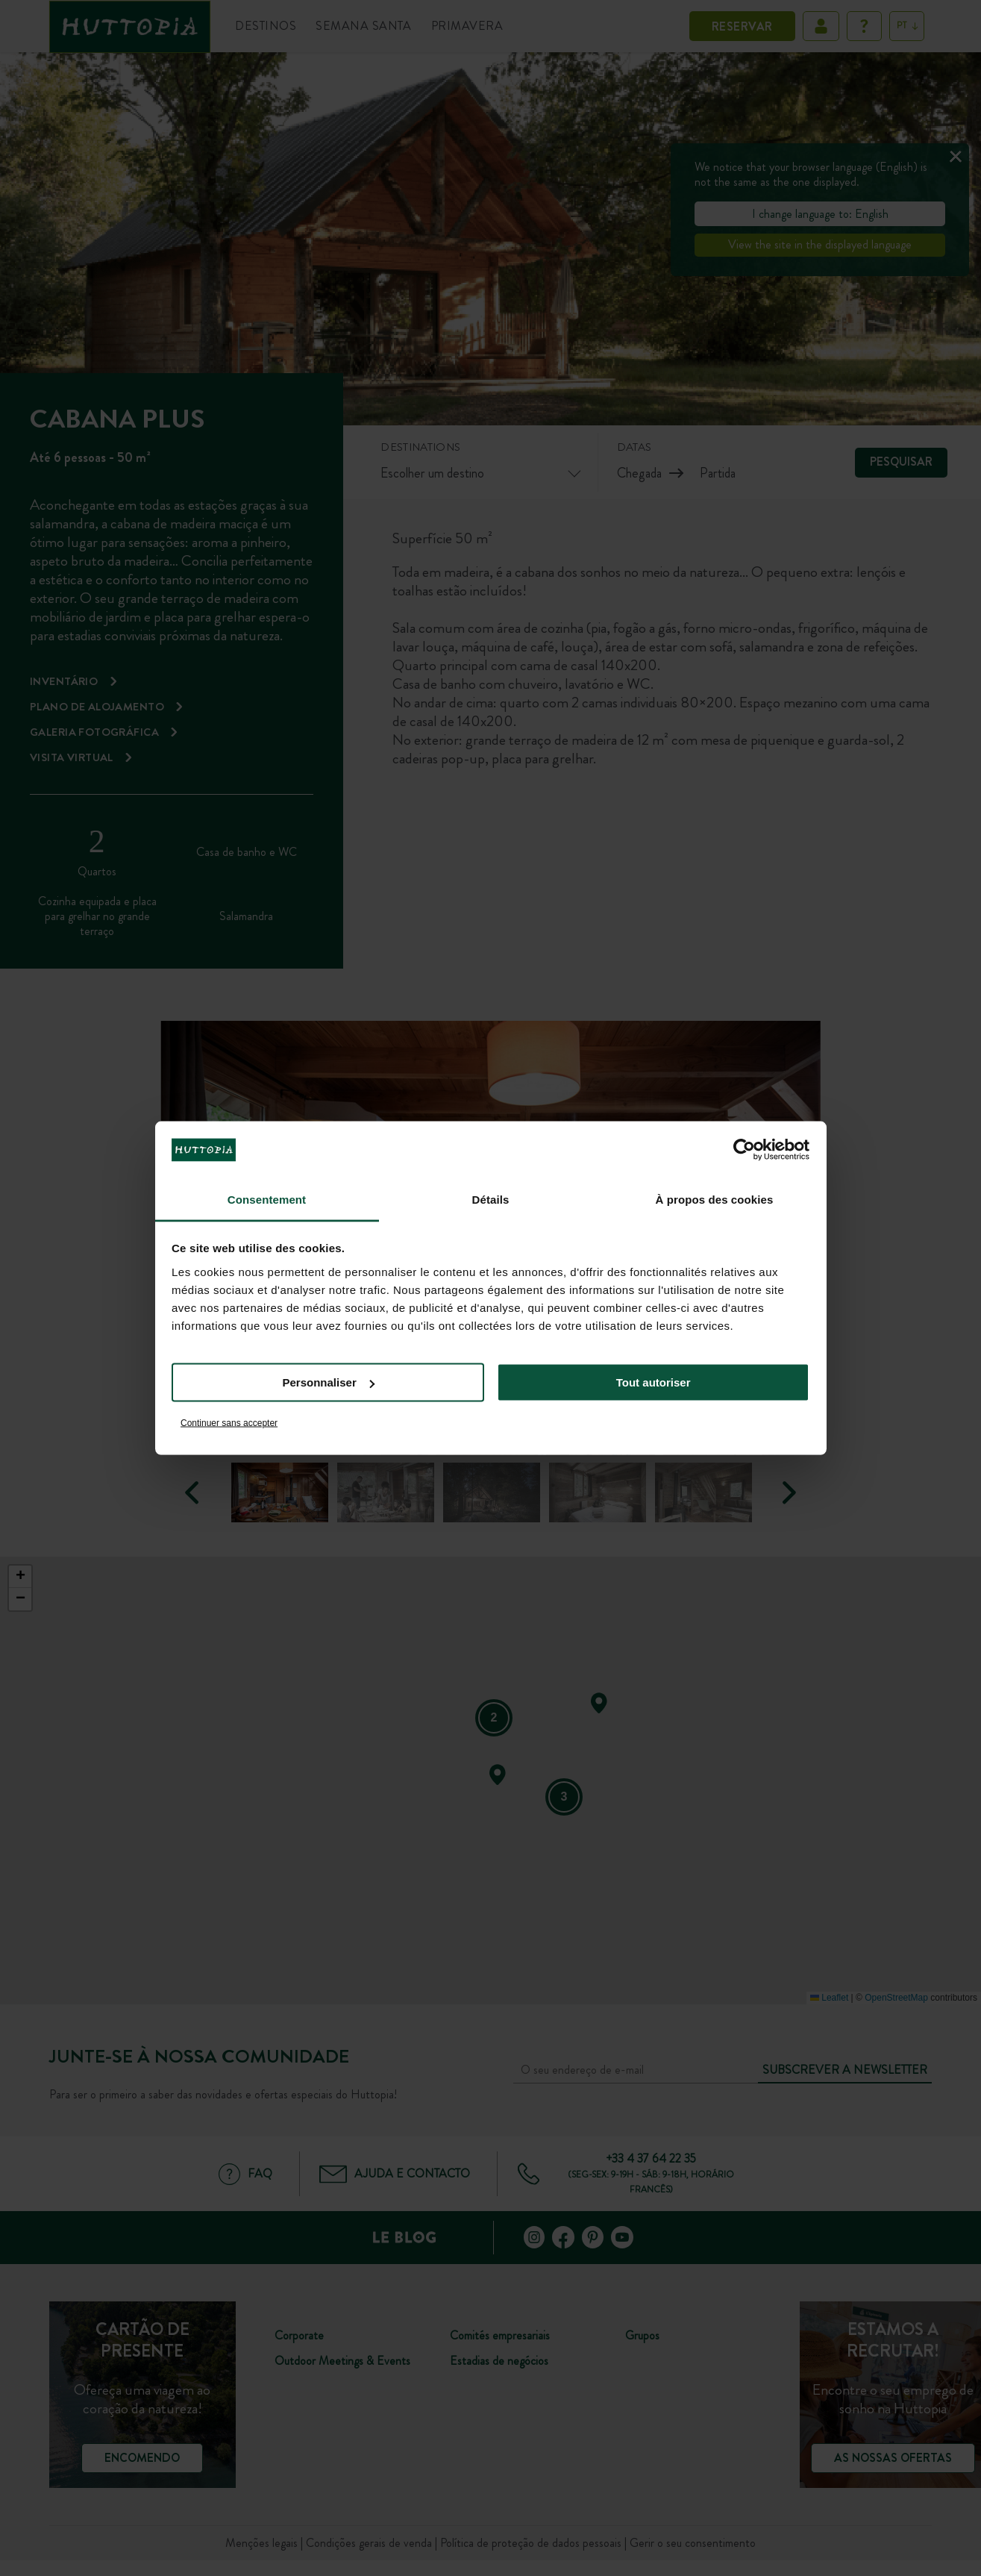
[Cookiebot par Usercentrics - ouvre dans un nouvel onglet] (744, 1150)
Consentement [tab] (267, 1198)
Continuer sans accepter (229, 1422)
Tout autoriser (653, 1382)
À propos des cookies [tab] (715, 1198)
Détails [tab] (491, 1198)
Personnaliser (328, 1382)
